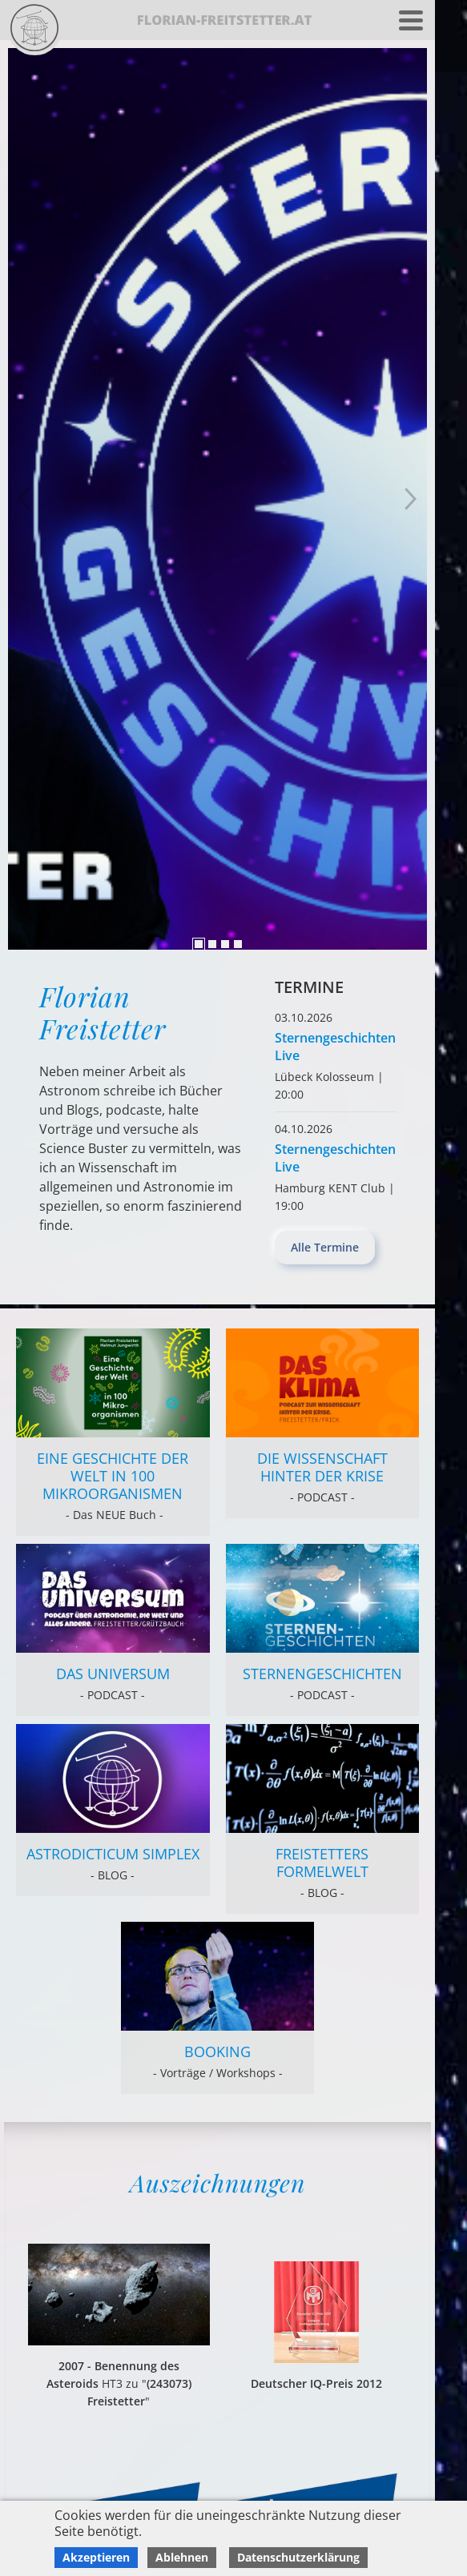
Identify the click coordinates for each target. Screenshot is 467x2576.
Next (24, 499)
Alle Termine (325, 1247)
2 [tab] (212, 944)
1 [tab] (199, 944)
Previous (411, 499)
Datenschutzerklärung (298, 2557)
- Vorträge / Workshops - (218, 2072)
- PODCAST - (322, 1497)
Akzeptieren (96, 2557)
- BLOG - (113, 1875)
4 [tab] (238, 944)
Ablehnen (181, 2557)
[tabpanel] (217, 499)
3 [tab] (225, 944)
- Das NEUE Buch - (112, 1514)
